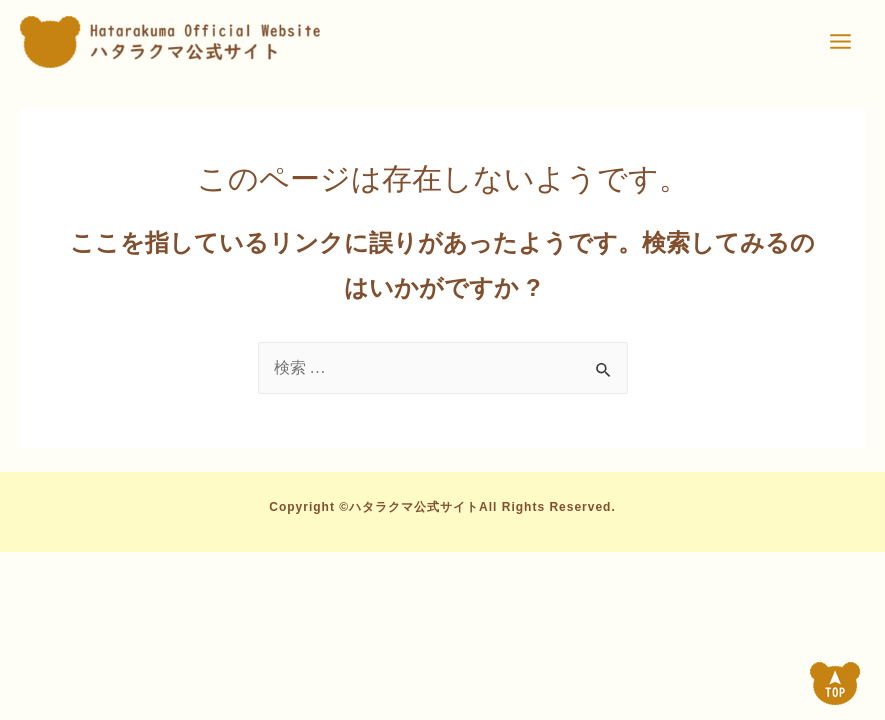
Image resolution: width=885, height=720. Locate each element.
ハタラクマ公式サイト (414, 507)
